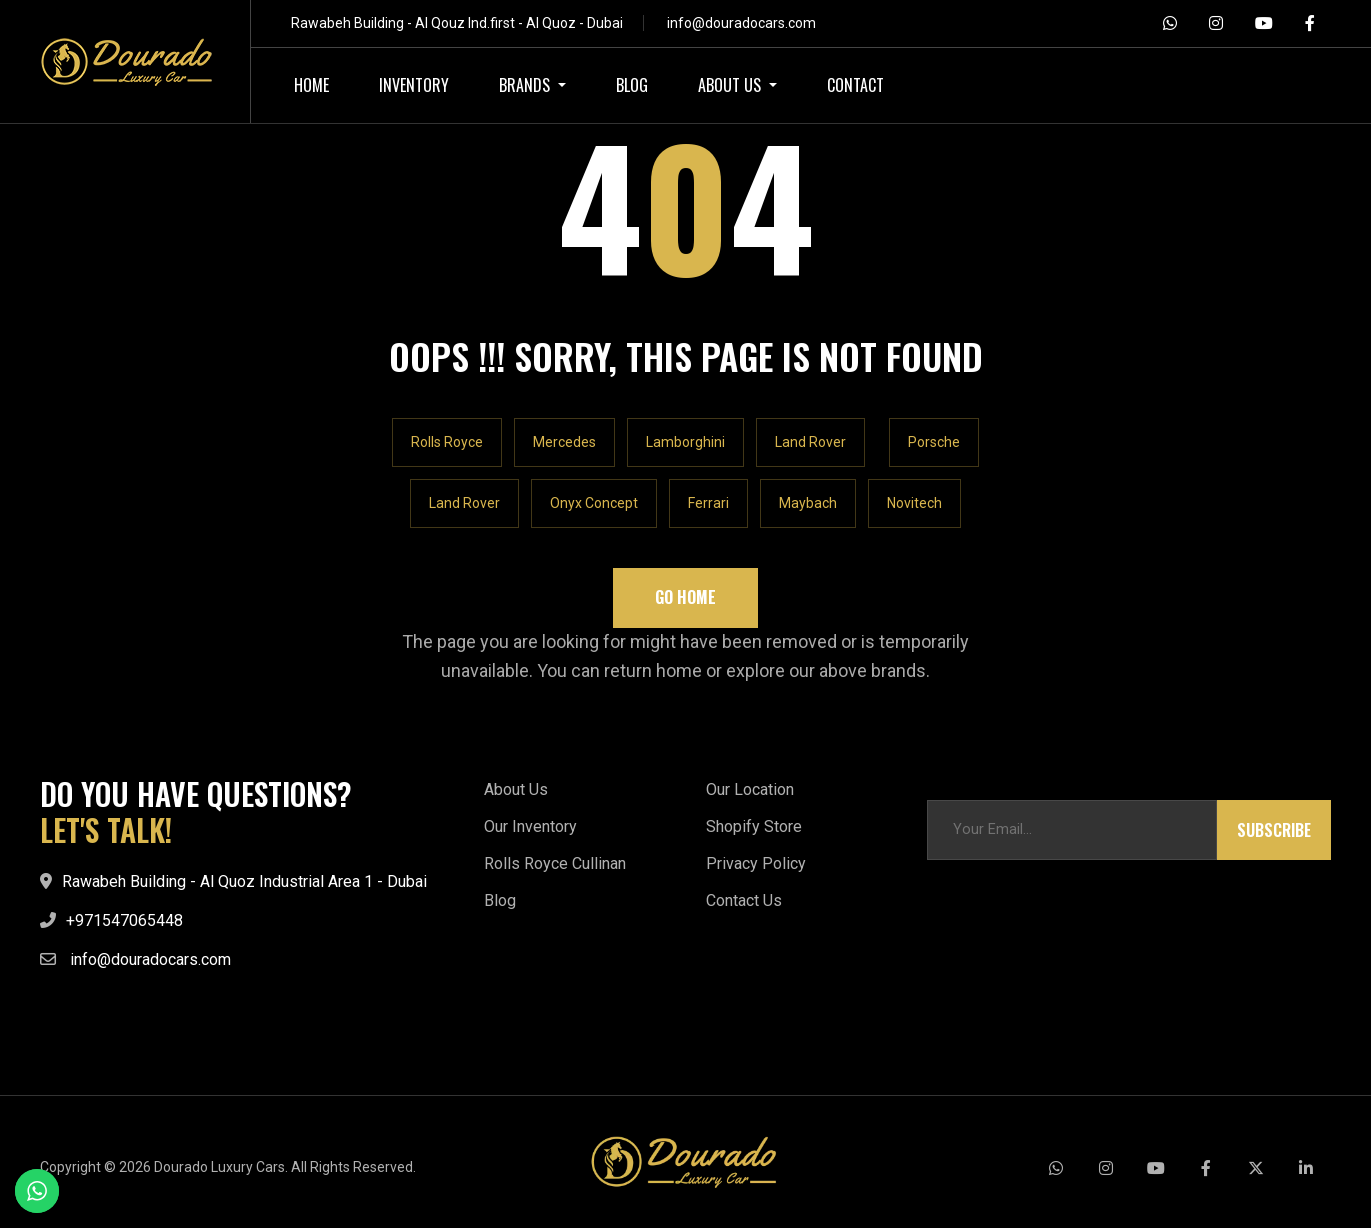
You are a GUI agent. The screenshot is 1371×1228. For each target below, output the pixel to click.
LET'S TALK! (106, 830)
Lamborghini (685, 442)
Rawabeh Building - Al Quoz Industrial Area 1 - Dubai (244, 881)
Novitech (914, 503)
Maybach (808, 503)
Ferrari (708, 503)
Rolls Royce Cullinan (555, 863)
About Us (516, 789)
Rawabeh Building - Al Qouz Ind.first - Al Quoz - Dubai (457, 23)
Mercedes (564, 442)
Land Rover (810, 442)
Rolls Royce (447, 442)
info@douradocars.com (741, 23)
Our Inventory (530, 826)
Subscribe (1274, 830)
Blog (500, 900)
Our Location (750, 789)
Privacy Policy (756, 863)
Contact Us (744, 900)
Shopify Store (754, 826)
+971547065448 (124, 920)
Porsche (934, 442)
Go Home (685, 597)
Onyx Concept (594, 503)
